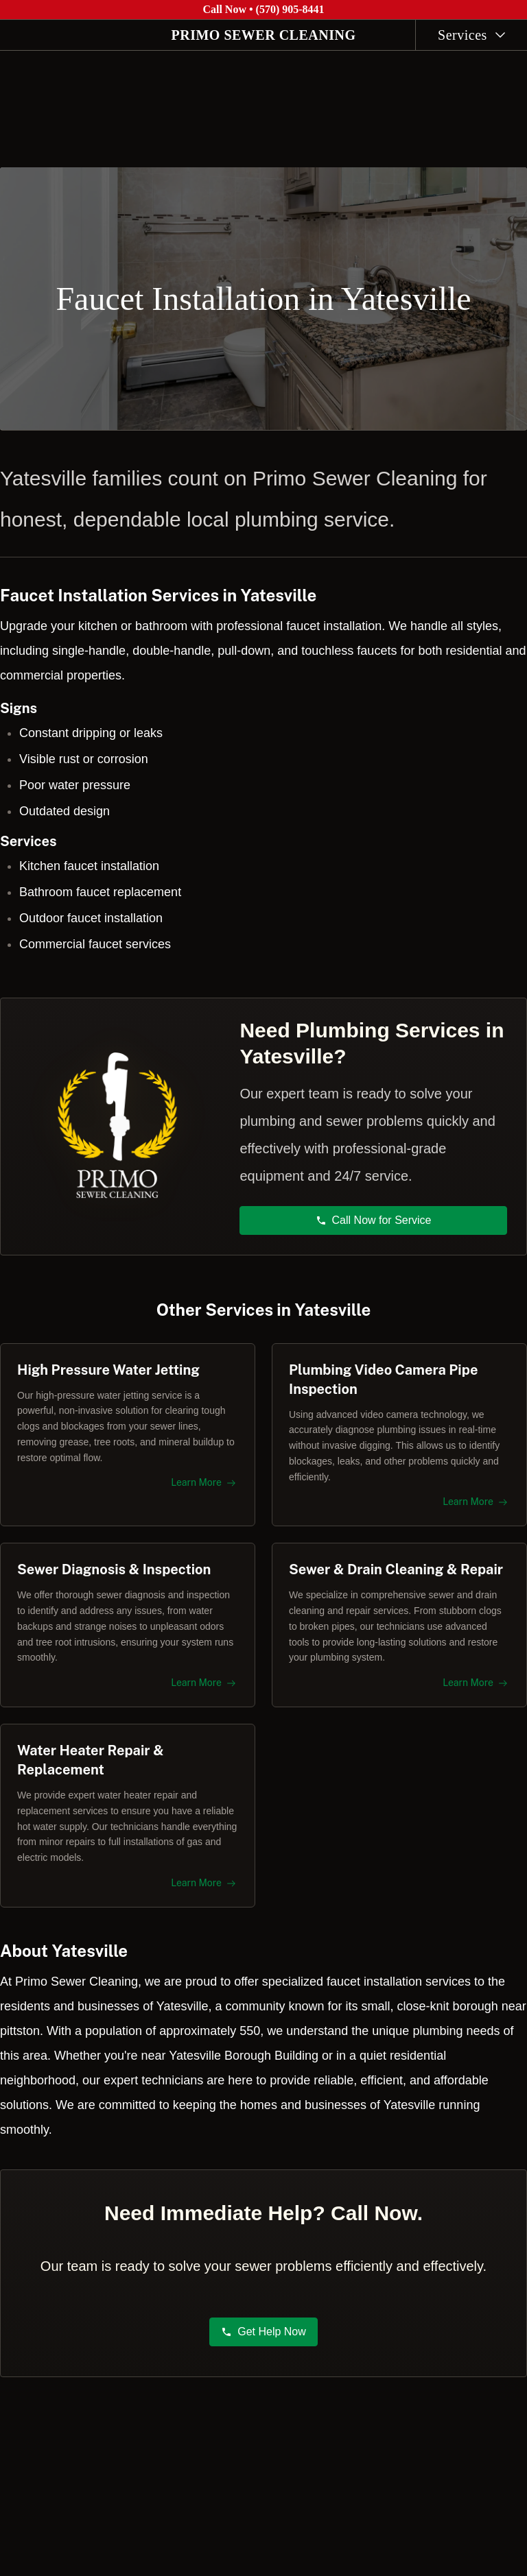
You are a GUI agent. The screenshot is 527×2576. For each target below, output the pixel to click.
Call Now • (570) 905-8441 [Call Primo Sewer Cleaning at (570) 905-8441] (263, 9)
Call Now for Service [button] (374, 1214)
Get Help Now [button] (263, 2338)
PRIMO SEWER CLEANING (264, 35)
